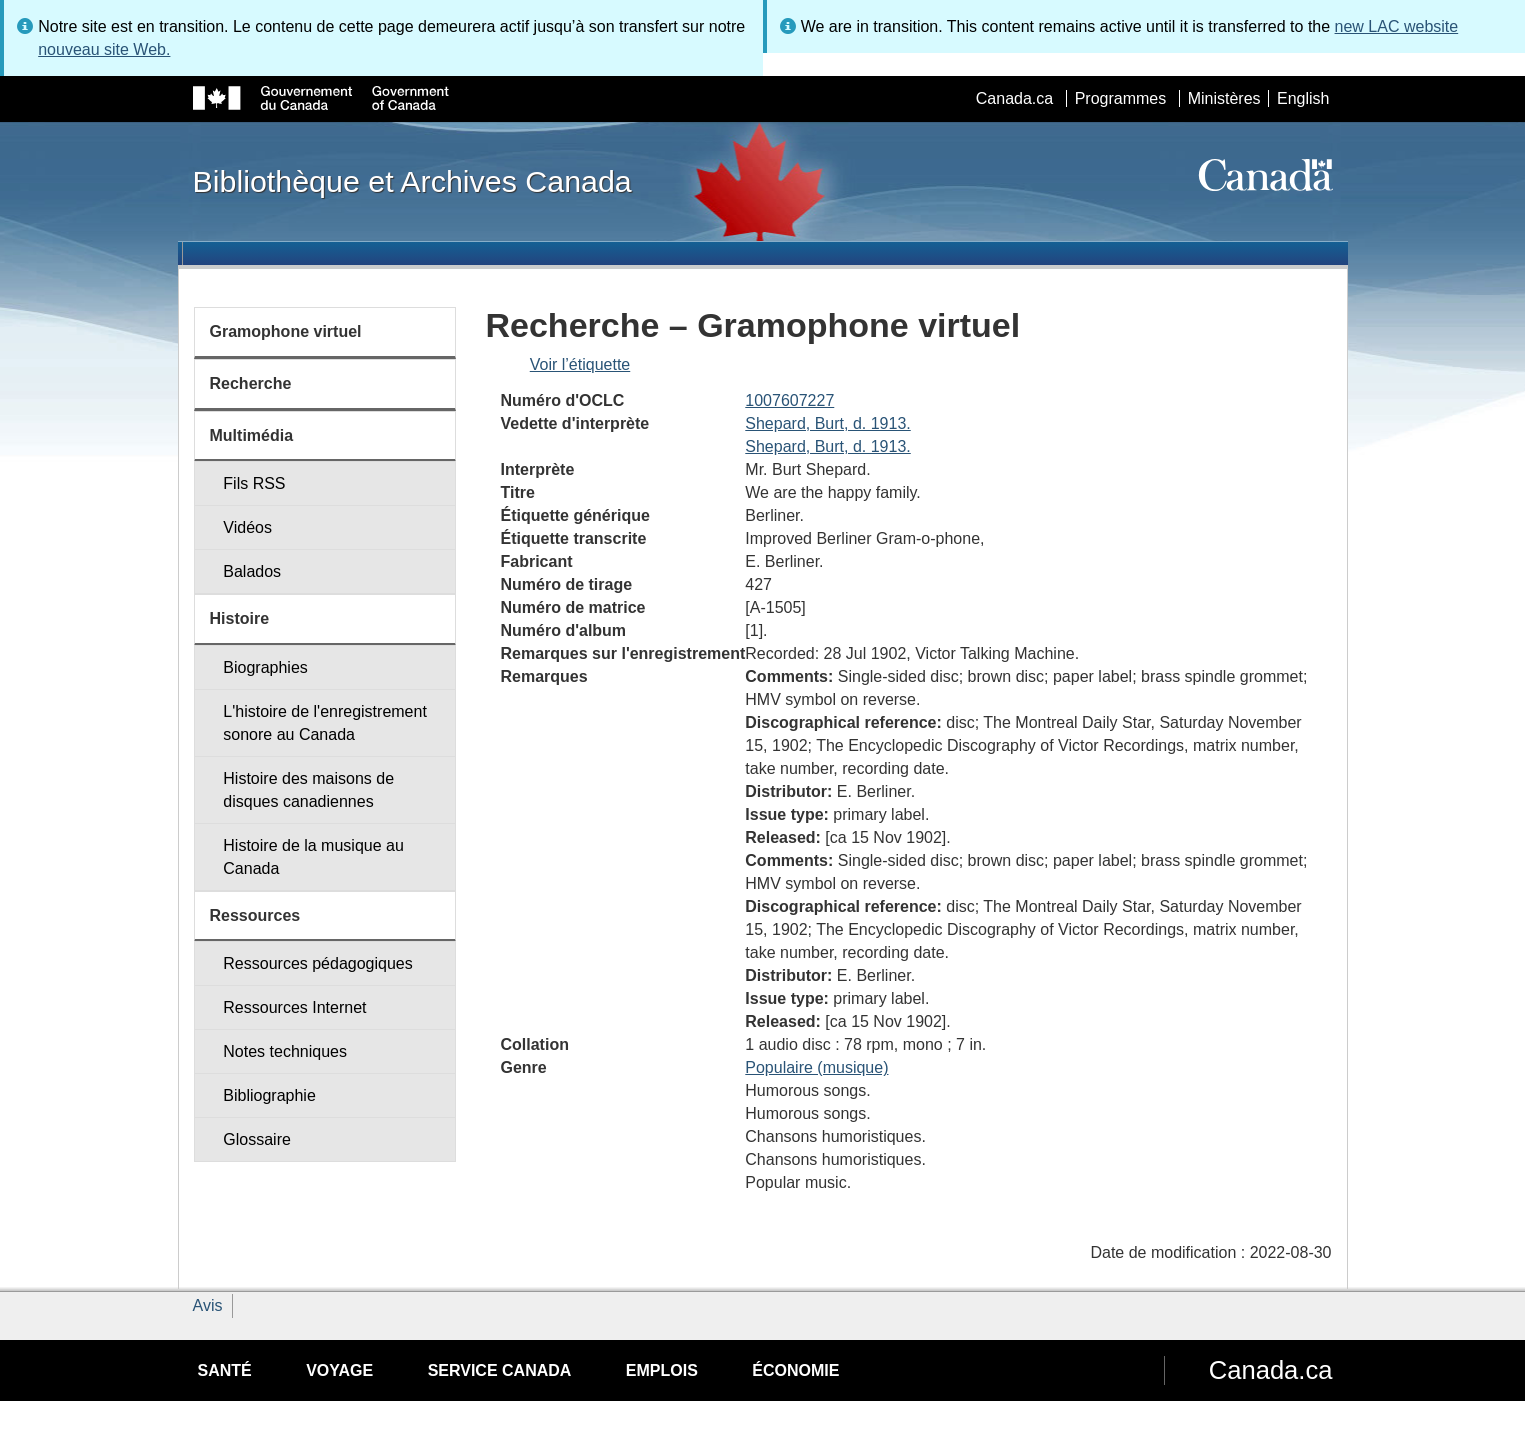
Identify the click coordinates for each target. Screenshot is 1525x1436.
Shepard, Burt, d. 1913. (827, 423)
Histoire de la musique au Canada (313, 857)
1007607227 (789, 400)
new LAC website (1397, 26)
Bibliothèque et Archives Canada (412, 181)
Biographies (265, 667)
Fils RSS (254, 483)
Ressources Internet (294, 1007)
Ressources (255, 915)
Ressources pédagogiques (317, 963)
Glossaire (257, 1139)
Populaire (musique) (816, 1067)
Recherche (251, 383)
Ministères (1224, 98)
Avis (208, 1305)
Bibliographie (269, 1095)
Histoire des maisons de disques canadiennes (308, 790)
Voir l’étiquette (580, 364)
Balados (252, 571)
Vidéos (247, 527)
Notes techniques (285, 1051)
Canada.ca (1014, 98)
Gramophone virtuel (286, 331)
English (1303, 98)
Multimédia (252, 435)
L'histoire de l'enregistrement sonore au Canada (325, 723)
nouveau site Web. (104, 49)
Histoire (240, 618)
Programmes (1121, 98)
